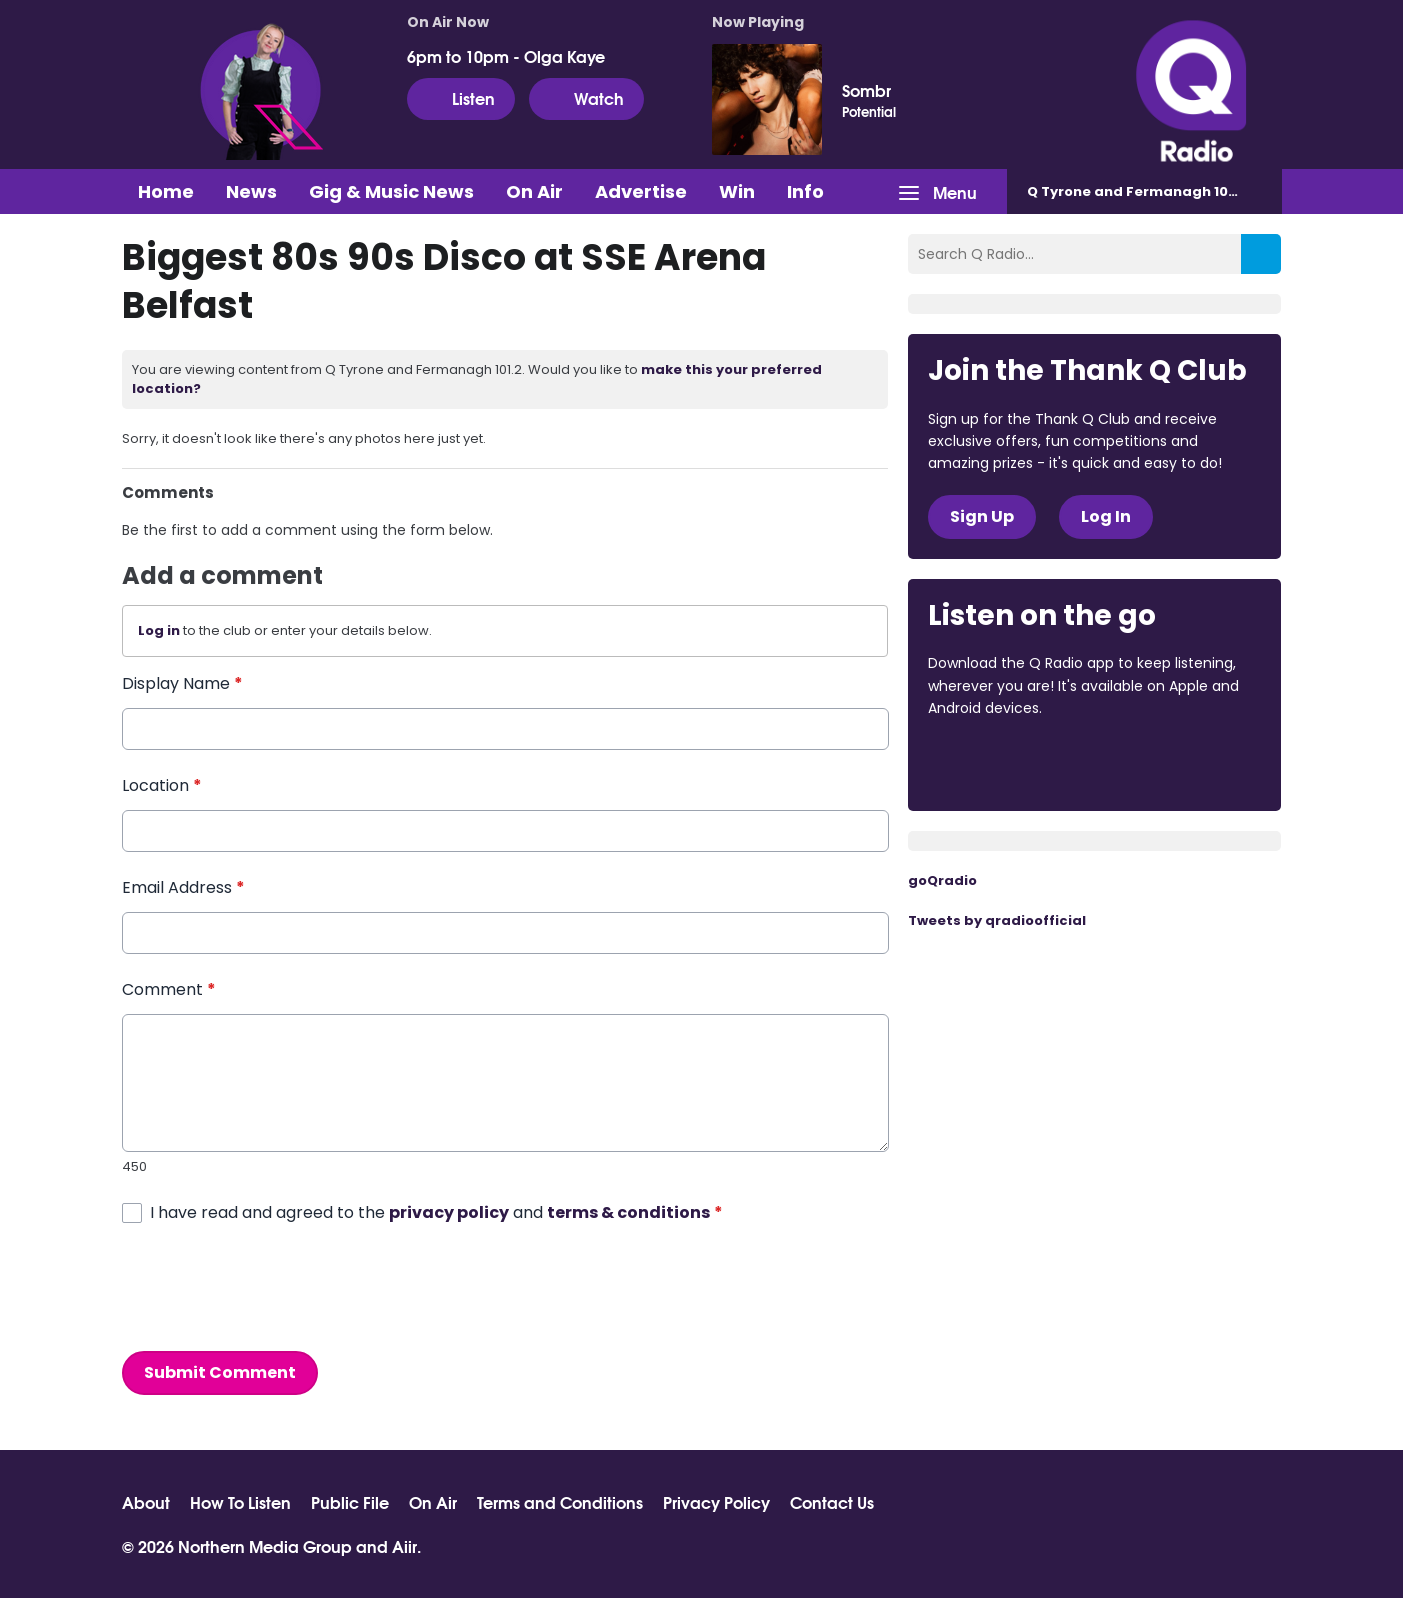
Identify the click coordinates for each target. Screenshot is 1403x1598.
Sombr (866, 90)
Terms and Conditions (560, 1502)
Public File (350, 1502)
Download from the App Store (1006, 763)
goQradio (942, 880)
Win (737, 191)
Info (805, 191)
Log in (159, 630)
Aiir (404, 1545)
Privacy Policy (716, 1502)
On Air (534, 191)
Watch (586, 98)
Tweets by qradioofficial (997, 920)
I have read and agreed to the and (436, 1211)
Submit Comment (220, 1371)
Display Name (182, 683)
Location (162, 785)
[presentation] (274, 1287)
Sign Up (982, 516)
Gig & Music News (391, 191)
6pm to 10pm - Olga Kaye (506, 56)
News (251, 191)
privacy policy (449, 1211)
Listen (461, 98)
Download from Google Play (1173, 763)
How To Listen (240, 1502)
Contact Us (832, 1502)
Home (166, 191)
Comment (169, 989)
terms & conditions (628, 1211)
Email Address (183, 887)
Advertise (641, 191)
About (146, 1502)
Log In (1106, 516)
